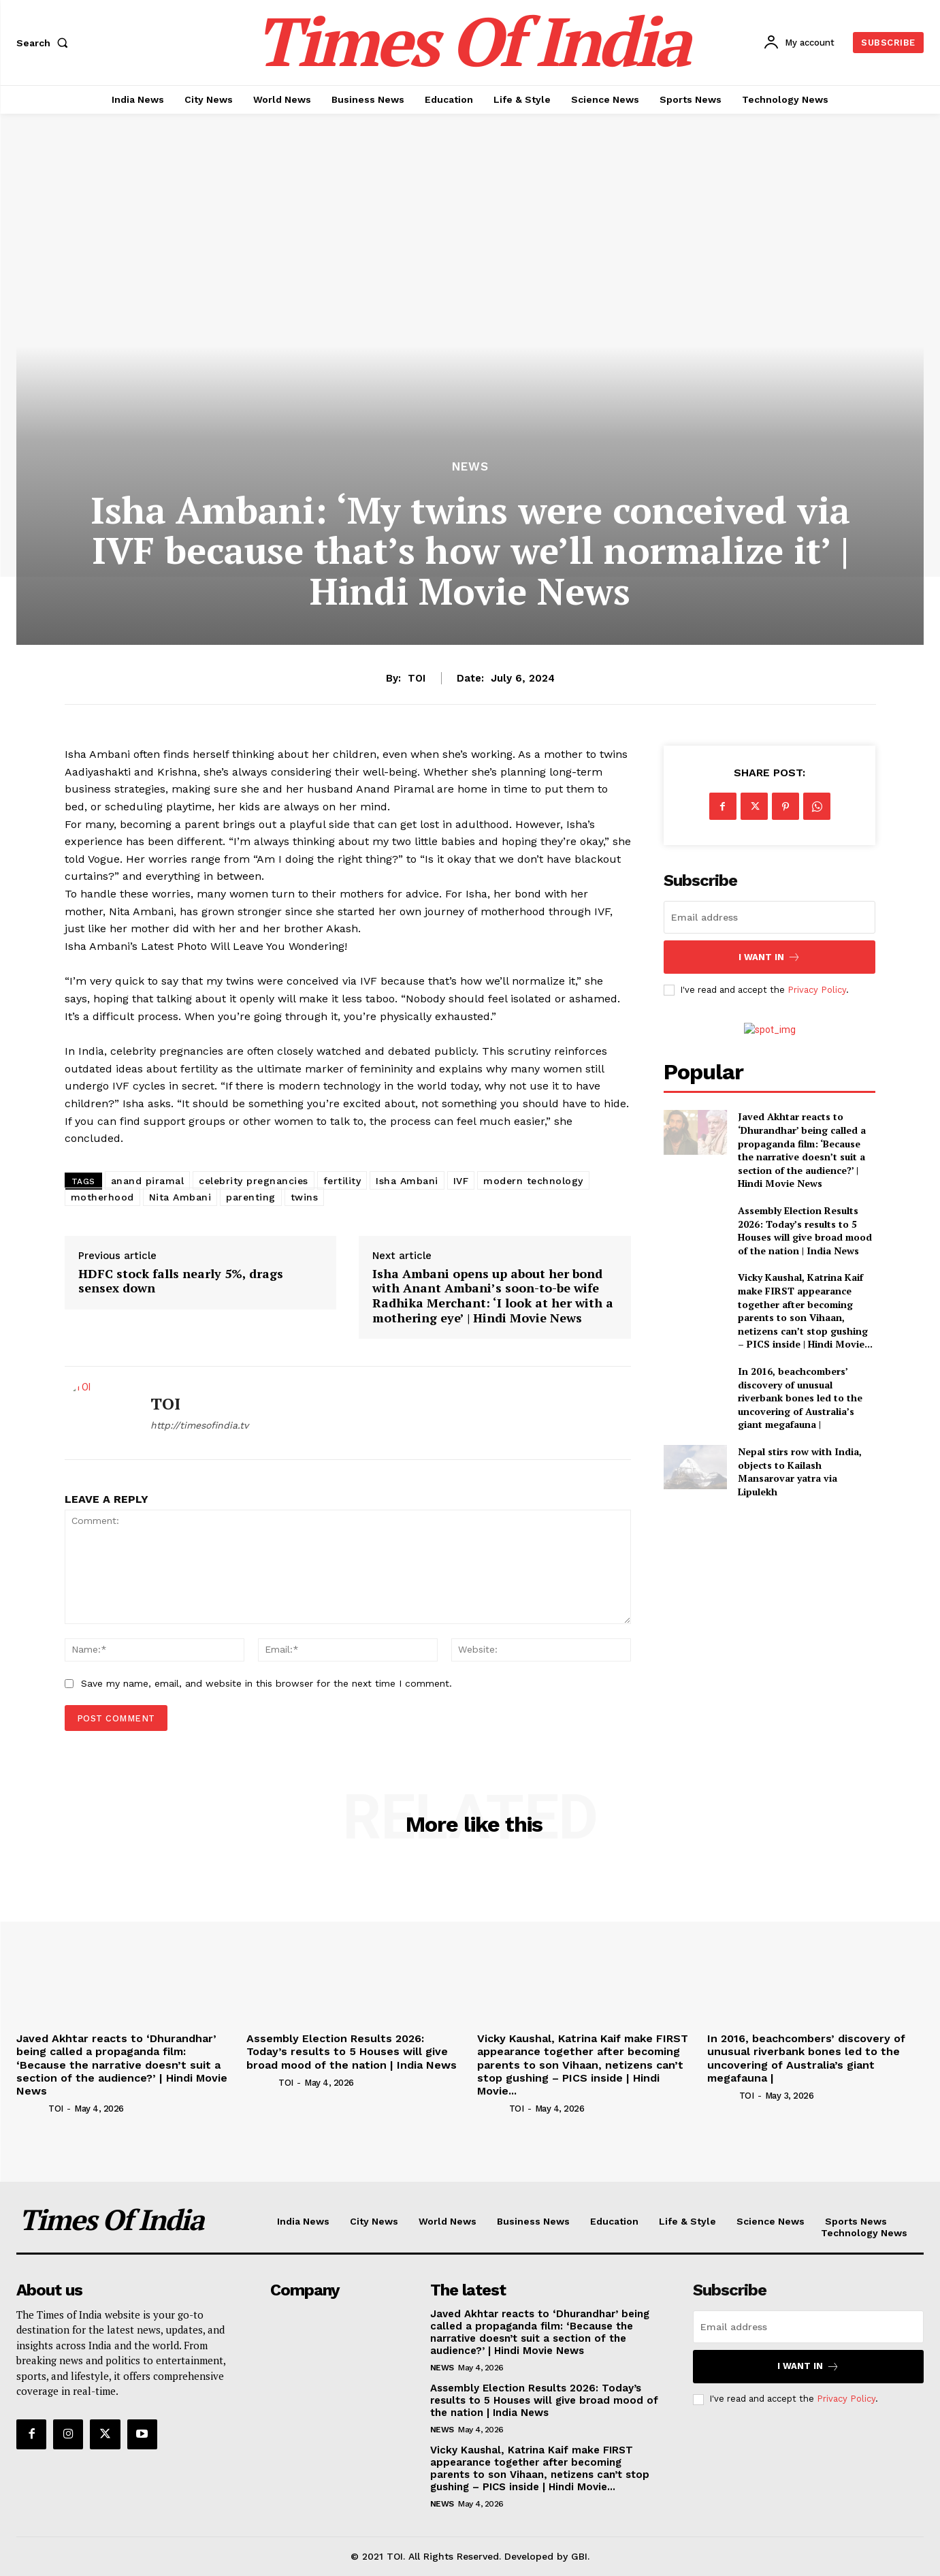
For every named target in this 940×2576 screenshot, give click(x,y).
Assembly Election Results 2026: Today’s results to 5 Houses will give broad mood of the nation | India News (805, 1230)
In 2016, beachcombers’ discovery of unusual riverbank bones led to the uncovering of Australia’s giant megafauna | (800, 1398)
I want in (769, 957)
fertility (342, 1180)
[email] (770, 917)
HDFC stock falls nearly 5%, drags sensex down (180, 1281)
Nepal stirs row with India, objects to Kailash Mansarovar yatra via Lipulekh (800, 1471)
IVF (461, 1180)
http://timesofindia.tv (199, 1425)
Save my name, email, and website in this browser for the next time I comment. (266, 1683)
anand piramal (147, 1180)
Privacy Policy (817, 990)
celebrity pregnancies (253, 1180)
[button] (45, 43)
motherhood (102, 1197)
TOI (416, 678)
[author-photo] (31, 2108)
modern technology (533, 1180)
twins (305, 1197)
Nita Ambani (180, 1197)
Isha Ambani (407, 1180)
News (470, 467)
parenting (251, 1197)
